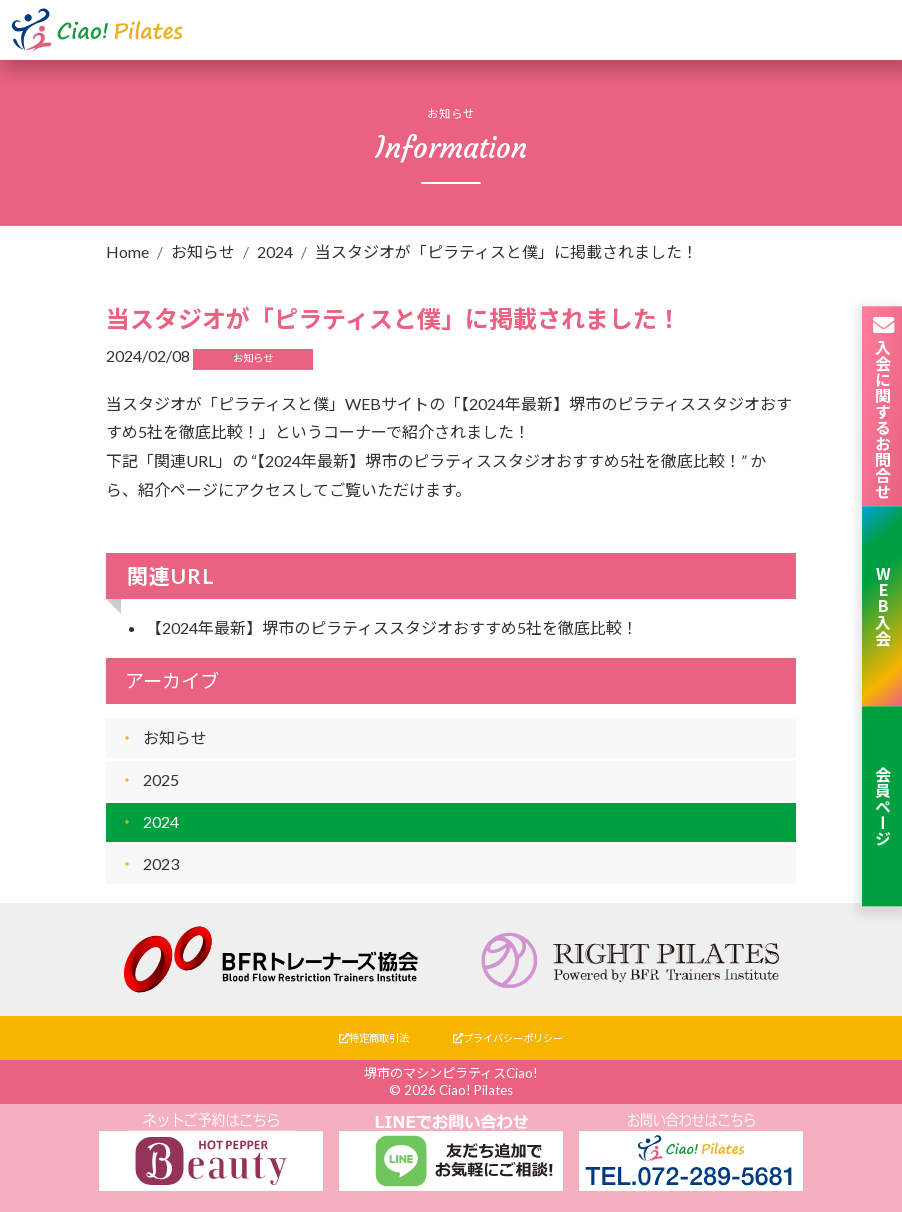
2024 (275, 251)
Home (127, 251)
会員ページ (883, 806)
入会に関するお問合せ (883, 406)
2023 (161, 863)
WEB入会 (883, 606)
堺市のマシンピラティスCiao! (451, 1073)
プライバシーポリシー (508, 1038)
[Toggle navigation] (865, 30)
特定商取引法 (374, 1038)
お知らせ (203, 251)
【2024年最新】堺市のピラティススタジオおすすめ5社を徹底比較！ (392, 627)
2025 (161, 779)
